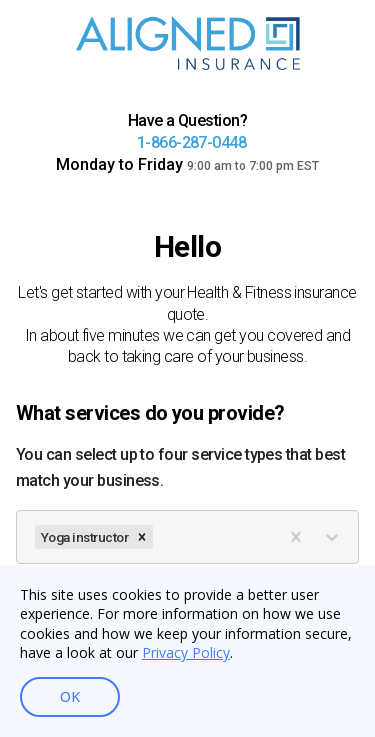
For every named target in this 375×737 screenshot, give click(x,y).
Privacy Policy (186, 652)
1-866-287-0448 (192, 142)
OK (70, 697)
